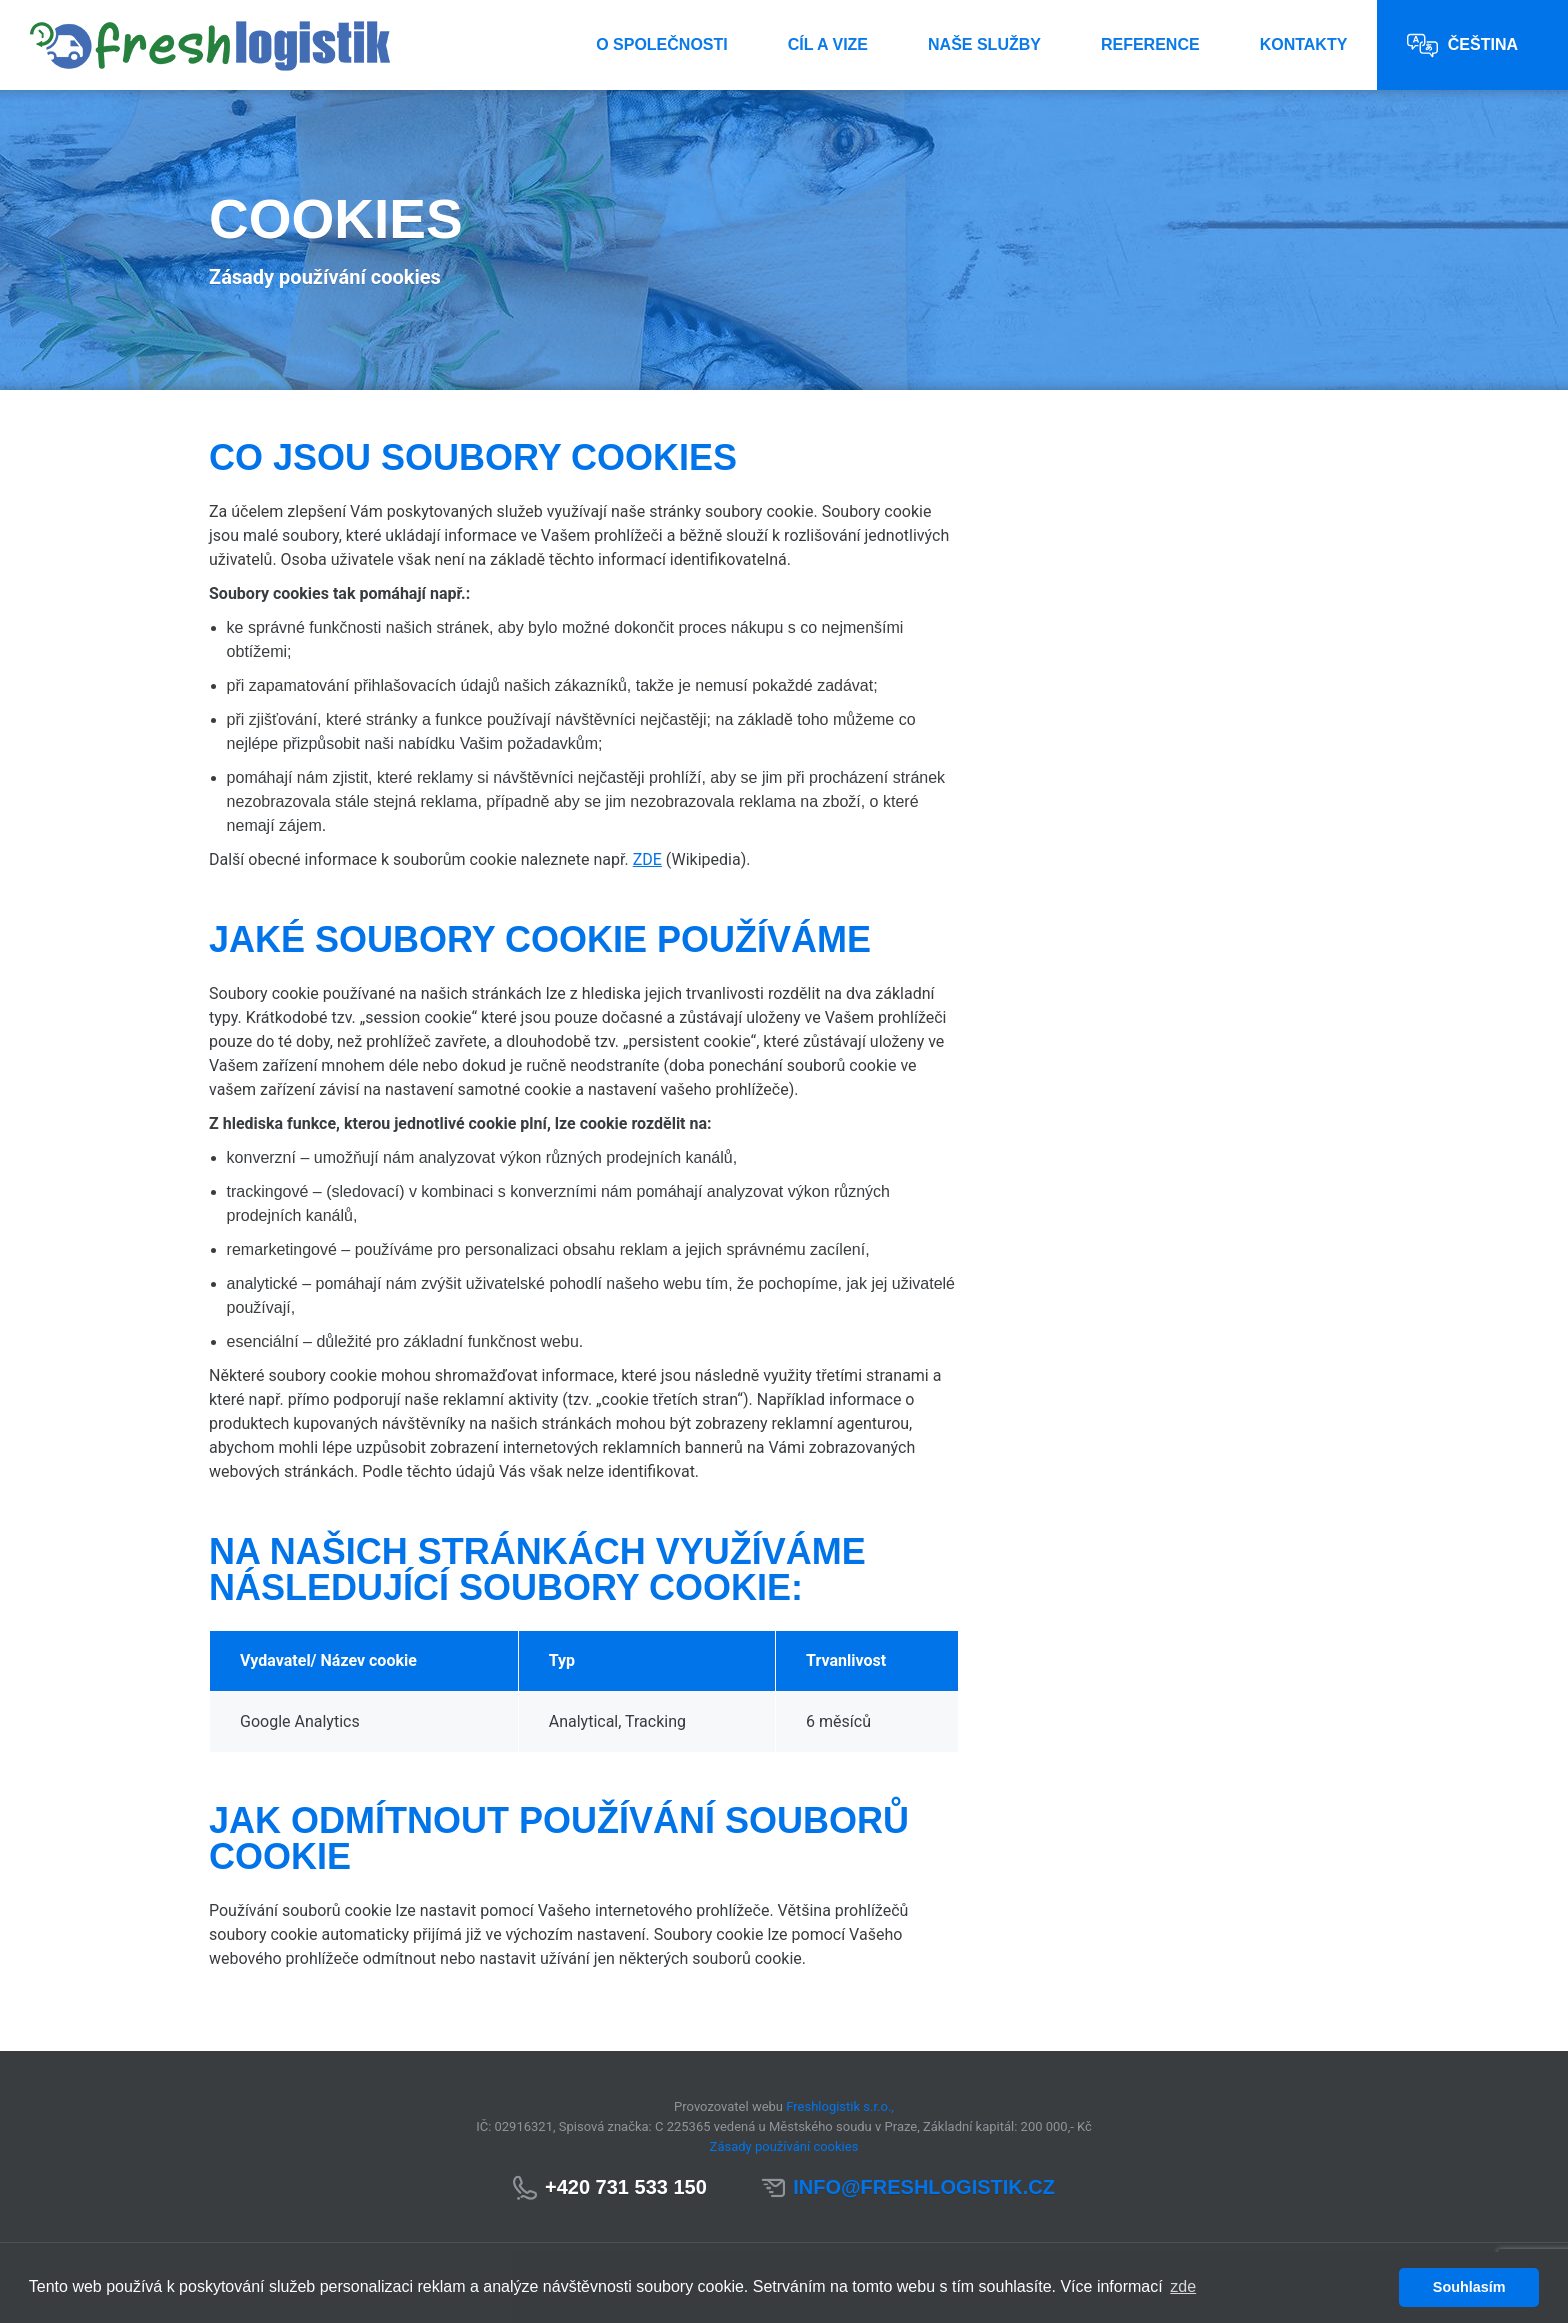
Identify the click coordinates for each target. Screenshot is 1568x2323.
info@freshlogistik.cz (924, 2187)
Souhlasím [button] (1469, 2287)
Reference (1150, 44)
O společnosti (662, 44)
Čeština (1462, 45)
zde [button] (1183, 2286)
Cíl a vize (828, 44)
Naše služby (984, 44)
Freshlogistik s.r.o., (840, 2106)
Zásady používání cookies (784, 2146)
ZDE (647, 859)
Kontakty (1304, 44)
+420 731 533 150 (626, 2187)
